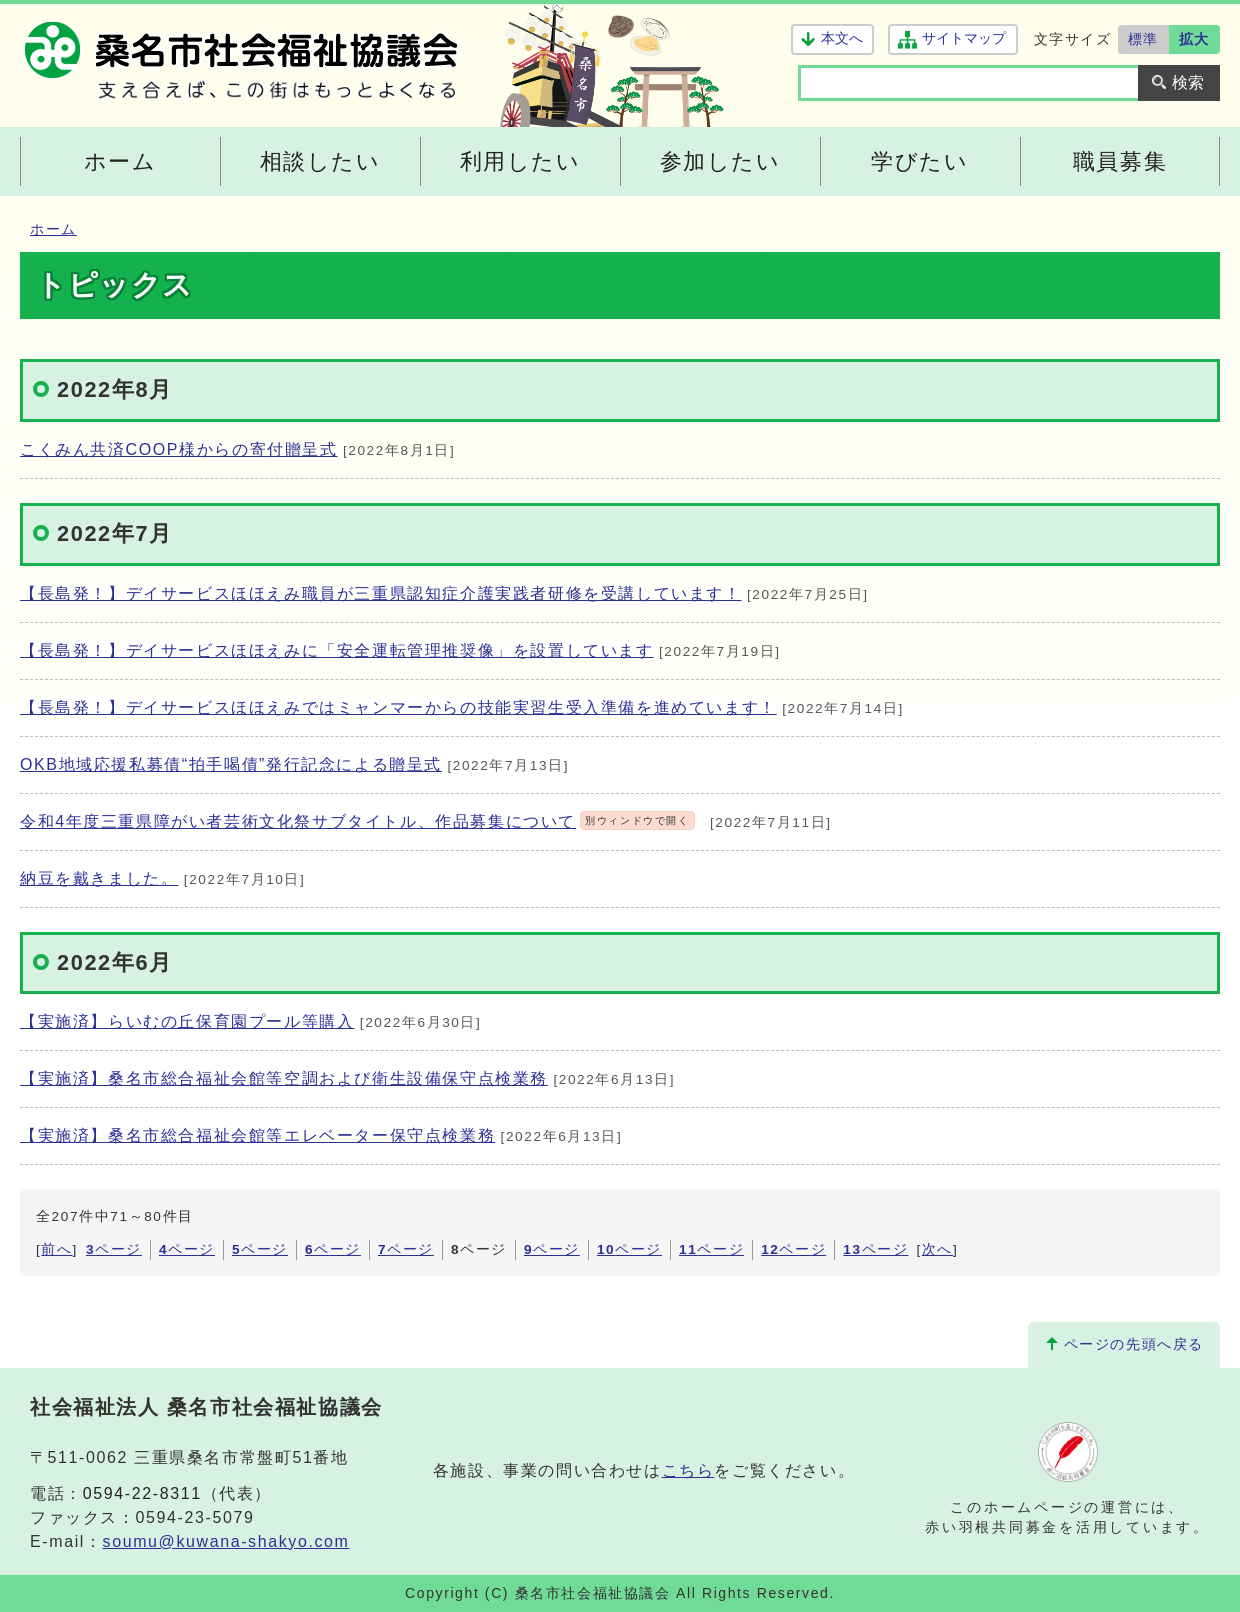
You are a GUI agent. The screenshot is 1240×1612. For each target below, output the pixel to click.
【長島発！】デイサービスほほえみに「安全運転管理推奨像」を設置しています (337, 650)
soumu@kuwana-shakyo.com (226, 1541)
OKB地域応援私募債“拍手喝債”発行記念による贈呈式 (231, 764)
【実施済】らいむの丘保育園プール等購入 (187, 1021)
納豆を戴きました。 (99, 878)
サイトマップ (963, 38)
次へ (937, 1249)
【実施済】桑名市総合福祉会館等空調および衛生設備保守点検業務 (284, 1078)
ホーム (53, 229)
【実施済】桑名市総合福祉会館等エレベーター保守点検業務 (257, 1135)
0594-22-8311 (142, 1493)
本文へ (842, 38)
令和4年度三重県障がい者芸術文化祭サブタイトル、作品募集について (357, 821)
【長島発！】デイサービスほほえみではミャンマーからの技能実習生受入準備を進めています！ (398, 707)
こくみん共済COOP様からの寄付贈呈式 (179, 449)
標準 (1143, 39)
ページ (114, 1249)
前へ (56, 1249)
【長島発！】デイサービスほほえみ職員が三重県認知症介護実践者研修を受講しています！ (381, 593)
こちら (688, 1470)
